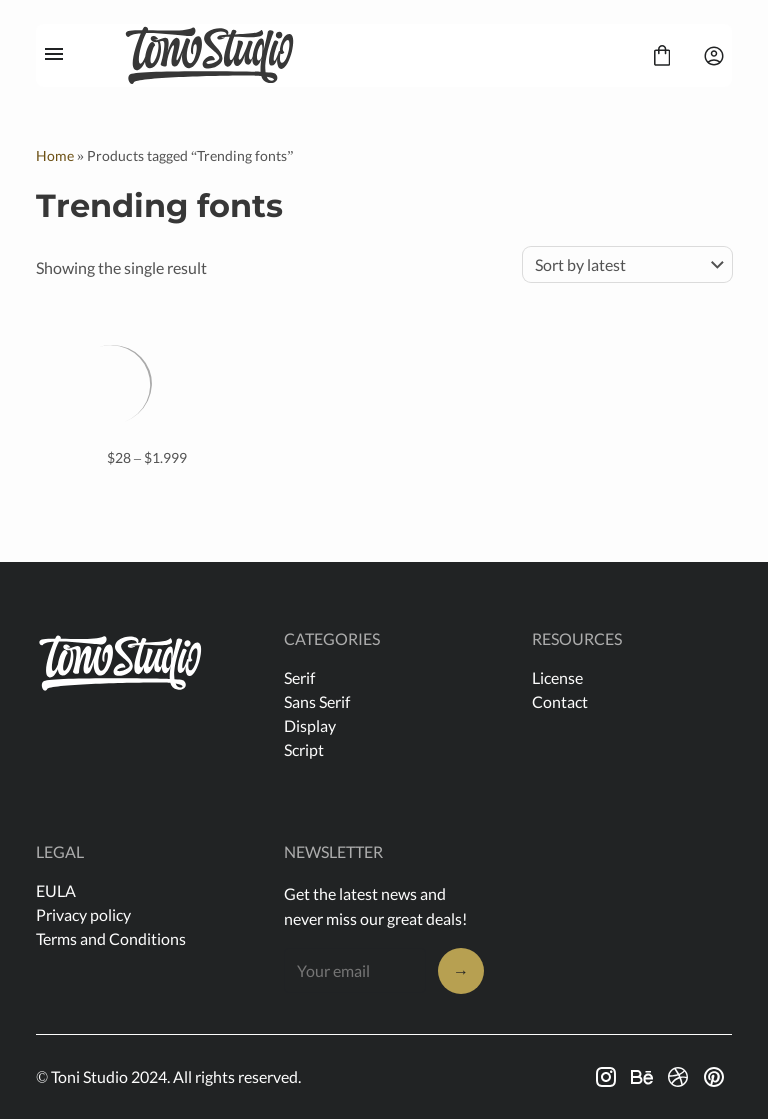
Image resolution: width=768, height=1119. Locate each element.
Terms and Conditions (111, 938)
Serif (299, 677)
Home (55, 155)
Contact (560, 701)
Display (310, 725)
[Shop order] (627, 264)
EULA (56, 890)
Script (304, 749)
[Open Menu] (54, 56)
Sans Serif (317, 701)
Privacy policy (83, 914)
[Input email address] (355, 970)
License (557, 677)
